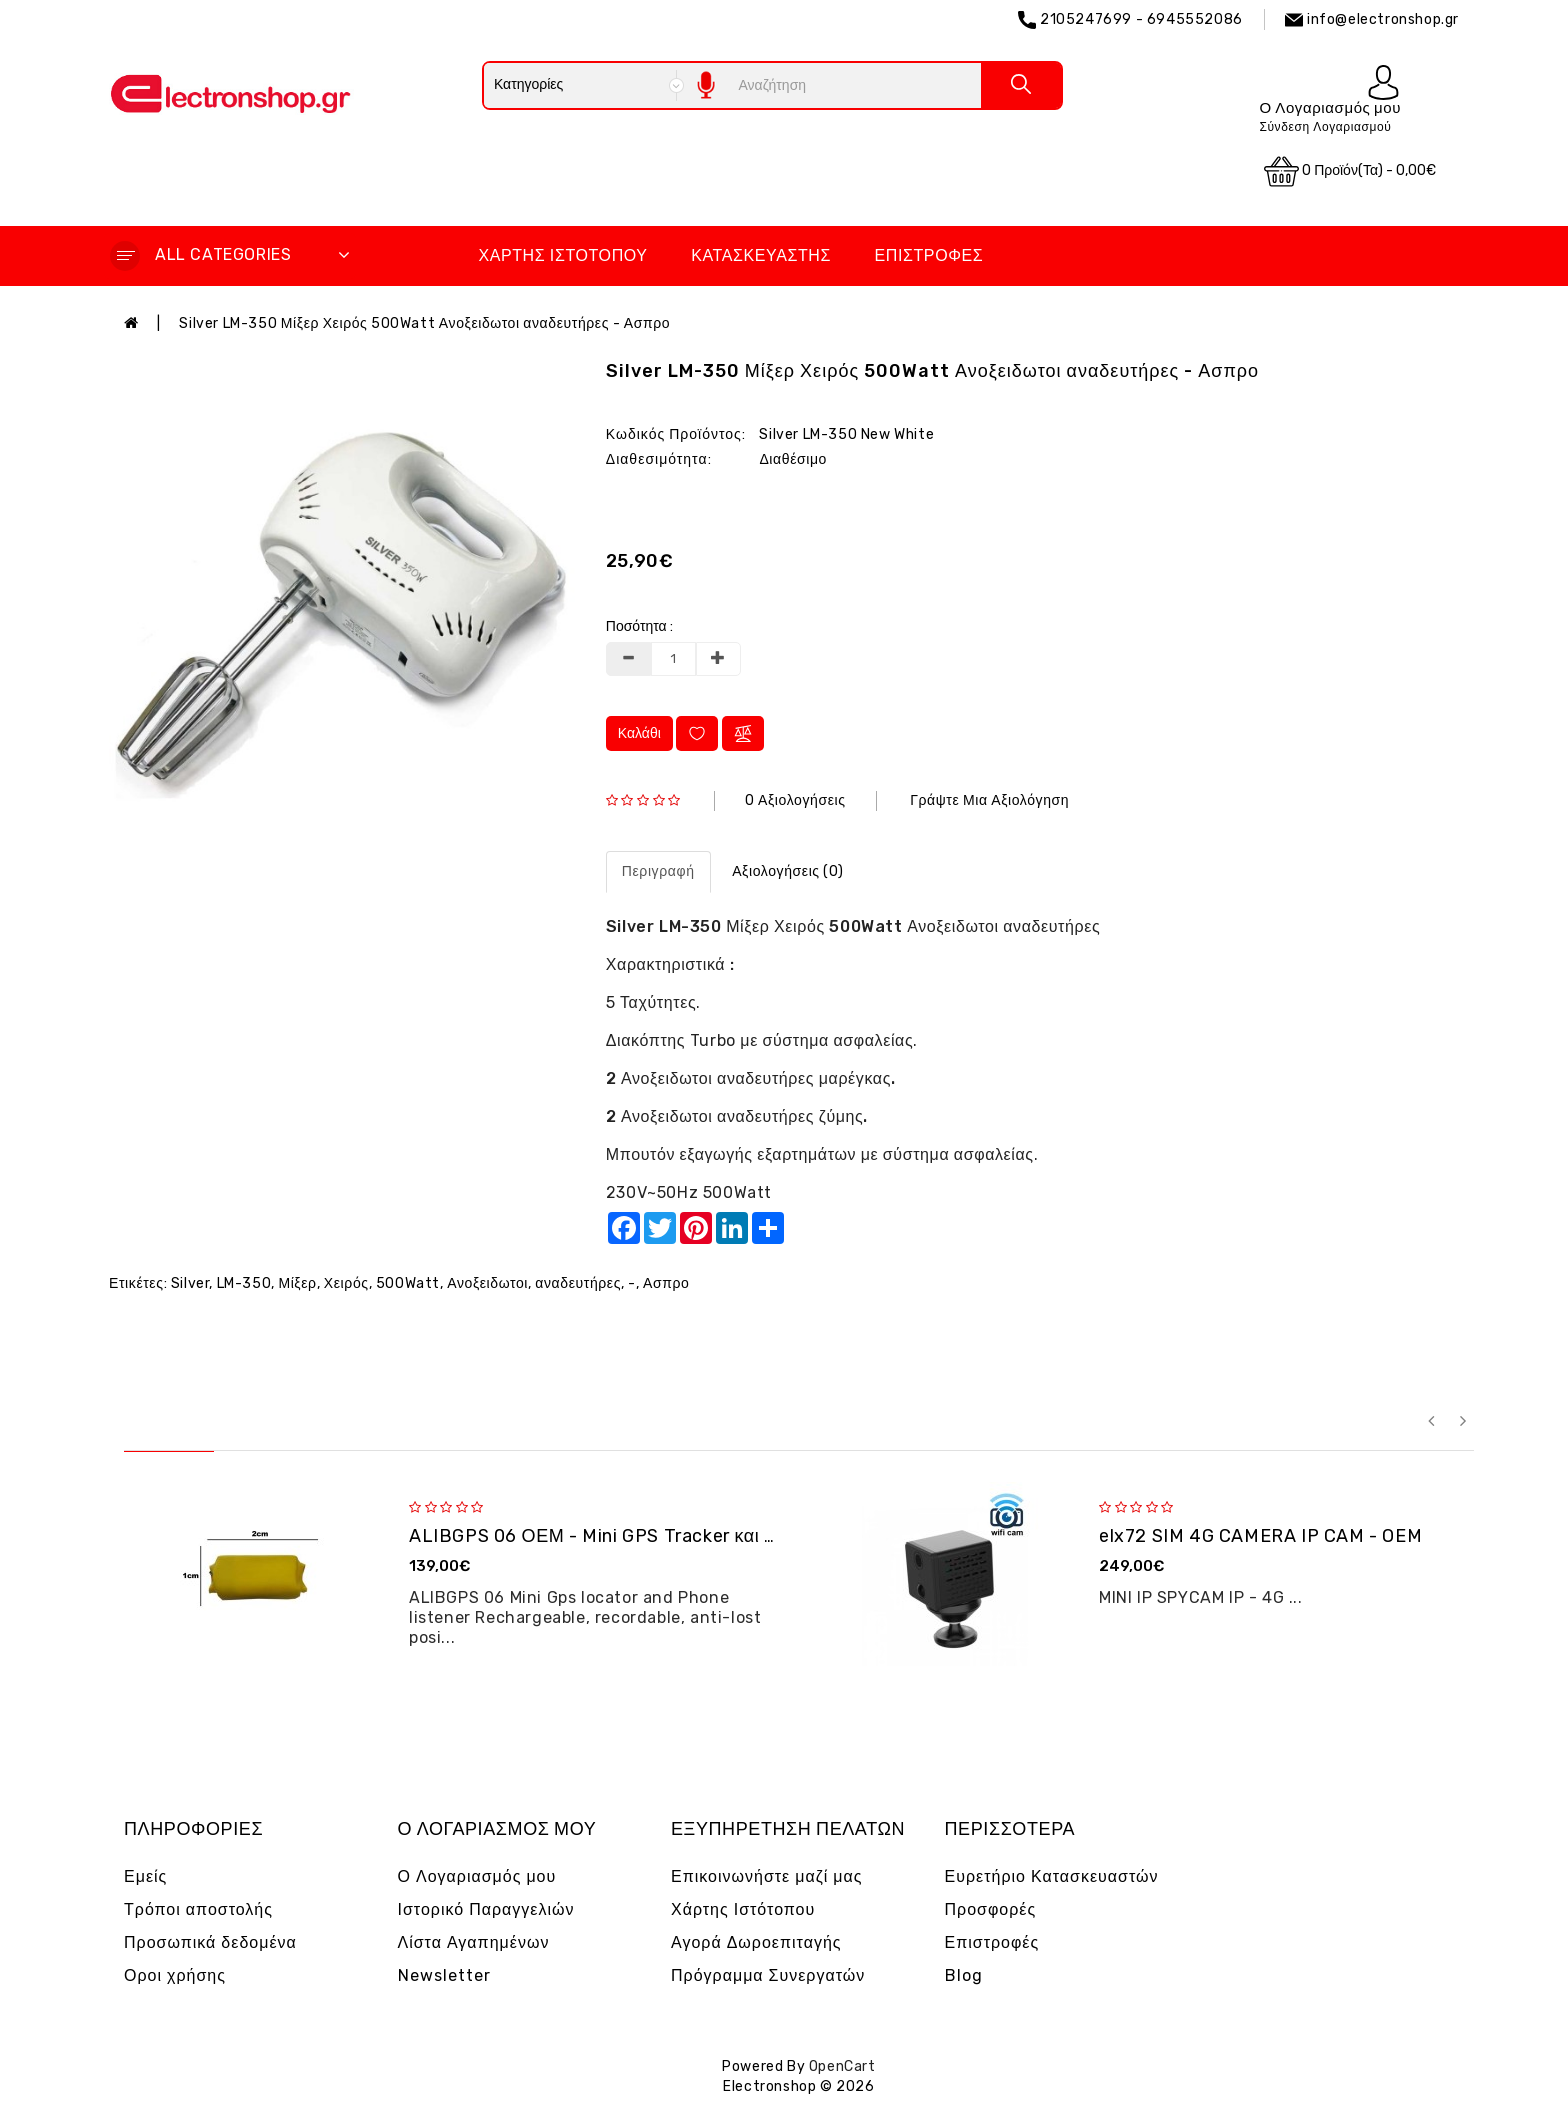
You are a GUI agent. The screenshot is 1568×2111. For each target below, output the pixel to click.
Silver (190, 1283)
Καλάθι (639, 733)
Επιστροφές (929, 255)
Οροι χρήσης (175, 1975)
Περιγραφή (658, 871)
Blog (964, 1975)
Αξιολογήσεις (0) (788, 871)
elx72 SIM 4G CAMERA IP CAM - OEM (1260, 1536)
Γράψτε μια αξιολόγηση (989, 800)
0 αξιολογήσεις (795, 800)
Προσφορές (991, 1909)
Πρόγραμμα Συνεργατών (768, 1975)
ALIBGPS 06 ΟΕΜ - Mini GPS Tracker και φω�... (616, 1536)
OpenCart (842, 2066)
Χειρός (346, 1283)
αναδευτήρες (578, 1283)
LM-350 (244, 1283)
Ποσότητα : (639, 626)
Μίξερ (297, 1283)
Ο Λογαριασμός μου (477, 1876)
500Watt (408, 1283)
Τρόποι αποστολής (198, 1909)
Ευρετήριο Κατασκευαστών (1052, 1876)
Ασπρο (666, 1283)
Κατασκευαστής (761, 255)
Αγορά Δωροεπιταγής (756, 1942)
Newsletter (444, 1975)
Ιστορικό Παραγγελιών (486, 1909)
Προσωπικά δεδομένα (210, 1942)
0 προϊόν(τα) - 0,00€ (1350, 171)
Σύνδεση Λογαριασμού (1325, 127)
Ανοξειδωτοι (487, 1283)
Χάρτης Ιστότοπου (562, 255)
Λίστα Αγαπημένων (474, 1942)
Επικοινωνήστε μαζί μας (767, 1876)
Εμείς (145, 1876)
